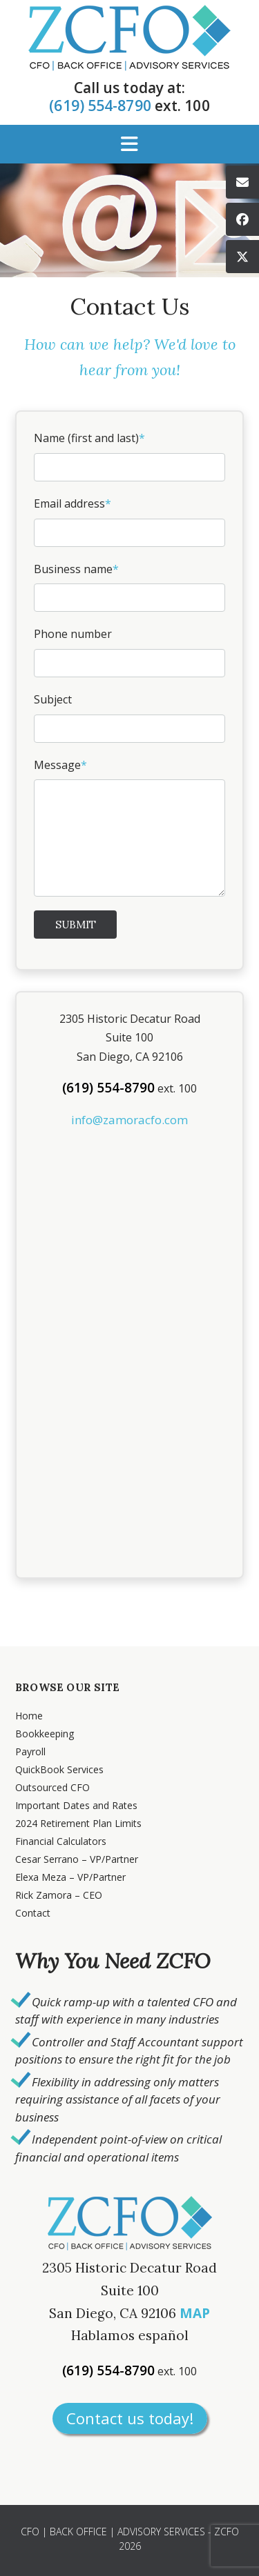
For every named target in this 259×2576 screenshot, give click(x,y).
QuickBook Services (59, 1769)
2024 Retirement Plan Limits (78, 1823)
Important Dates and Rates (76, 1805)
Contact (32, 1912)
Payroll (30, 1751)
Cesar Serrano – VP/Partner (76, 1859)
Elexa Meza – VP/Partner (70, 1877)
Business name (129, 586)
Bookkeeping (44, 1733)
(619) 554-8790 (100, 105)
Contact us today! (129, 2418)
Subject (129, 717)
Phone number (129, 651)
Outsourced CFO (52, 1787)
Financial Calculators (60, 1841)
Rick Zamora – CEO (58, 1894)
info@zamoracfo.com (129, 1120)
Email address (129, 521)
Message (129, 827)
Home (29, 1715)
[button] (129, 144)
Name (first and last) (129, 455)
